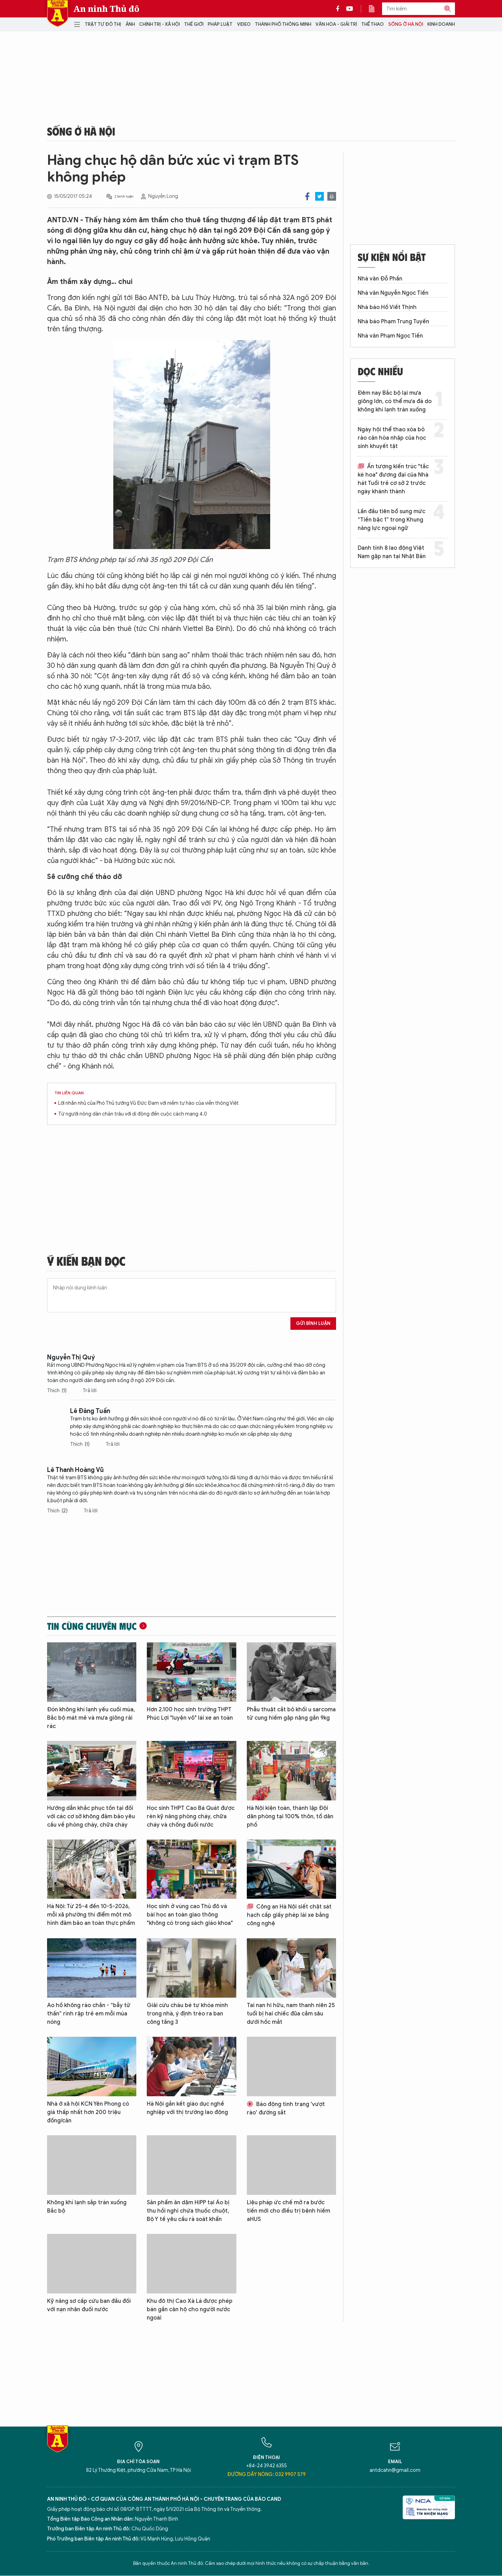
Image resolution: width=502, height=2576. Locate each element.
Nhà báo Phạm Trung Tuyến (393, 321)
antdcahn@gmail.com (395, 2470)
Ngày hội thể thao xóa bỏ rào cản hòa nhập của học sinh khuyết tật (392, 438)
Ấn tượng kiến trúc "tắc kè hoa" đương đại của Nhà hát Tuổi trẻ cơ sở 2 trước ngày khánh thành (393, 479)
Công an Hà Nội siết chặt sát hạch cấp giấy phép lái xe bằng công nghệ (289, 1915)
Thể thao (372, 24)
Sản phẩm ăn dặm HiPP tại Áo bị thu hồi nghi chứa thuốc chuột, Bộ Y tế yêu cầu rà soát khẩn (188, 2211)
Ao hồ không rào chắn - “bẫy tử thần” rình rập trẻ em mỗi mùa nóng (88, 2014)
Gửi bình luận (313, 1323)
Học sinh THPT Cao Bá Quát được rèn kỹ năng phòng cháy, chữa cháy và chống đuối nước (191, 1816)
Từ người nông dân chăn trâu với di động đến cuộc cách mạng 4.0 (132, 1114)
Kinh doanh (441, 24)
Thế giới (194, 24)
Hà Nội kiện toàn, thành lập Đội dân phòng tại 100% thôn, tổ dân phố (290, 1816)
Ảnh (130, 24)
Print (331, 196)
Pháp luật (220, 24)
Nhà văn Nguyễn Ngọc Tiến (393, 293)
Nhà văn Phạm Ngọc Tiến (390, 335)
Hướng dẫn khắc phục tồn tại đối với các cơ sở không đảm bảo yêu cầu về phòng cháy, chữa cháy (91, 1816)
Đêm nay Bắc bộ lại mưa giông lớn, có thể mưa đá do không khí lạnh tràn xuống (395, 401)
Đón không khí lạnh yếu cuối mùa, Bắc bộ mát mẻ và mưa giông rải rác (91, 1718)
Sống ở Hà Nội (405, 24)
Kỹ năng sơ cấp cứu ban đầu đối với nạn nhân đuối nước (89, 2305)
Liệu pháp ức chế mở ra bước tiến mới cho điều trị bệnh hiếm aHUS (288, 2211)
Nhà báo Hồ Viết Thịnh (387, 307)
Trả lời (90, 1391)
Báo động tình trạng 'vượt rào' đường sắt (286, 2108)
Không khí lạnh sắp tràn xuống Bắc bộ (87, 2206)
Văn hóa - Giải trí (336, 24)
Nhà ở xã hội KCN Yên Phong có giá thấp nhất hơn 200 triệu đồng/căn (88, 2112)
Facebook (307, 196)
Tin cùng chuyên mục (92, 1626)
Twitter (319, 196)
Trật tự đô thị (103, 24)
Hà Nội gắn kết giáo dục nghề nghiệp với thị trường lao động (187, 2108)
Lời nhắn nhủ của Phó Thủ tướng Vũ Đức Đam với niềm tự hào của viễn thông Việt (148, 1103)
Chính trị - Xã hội (159, 24)
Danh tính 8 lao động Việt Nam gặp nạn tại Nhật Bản (392, 552)
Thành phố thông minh (283, 24)
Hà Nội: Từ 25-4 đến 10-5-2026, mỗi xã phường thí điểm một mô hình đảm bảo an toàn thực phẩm (91, 1915)
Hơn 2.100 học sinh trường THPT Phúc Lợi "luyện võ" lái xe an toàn (190, 1713)
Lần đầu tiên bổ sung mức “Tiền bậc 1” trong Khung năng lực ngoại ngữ (391, 520)
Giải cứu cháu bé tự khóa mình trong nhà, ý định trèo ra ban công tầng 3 (187, 2014)
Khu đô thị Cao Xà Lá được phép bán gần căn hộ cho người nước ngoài (190, 2309)
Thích (57, 1391)
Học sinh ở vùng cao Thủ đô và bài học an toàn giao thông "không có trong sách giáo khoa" (190, 1915)
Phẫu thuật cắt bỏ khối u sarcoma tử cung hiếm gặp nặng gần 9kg (291, 1713)
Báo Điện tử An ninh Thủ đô (57, 13)
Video (244, 24)
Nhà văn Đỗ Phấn (380, 278)
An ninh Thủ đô (106, 9)
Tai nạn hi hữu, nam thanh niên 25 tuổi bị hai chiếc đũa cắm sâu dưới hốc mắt (291, 2014)
